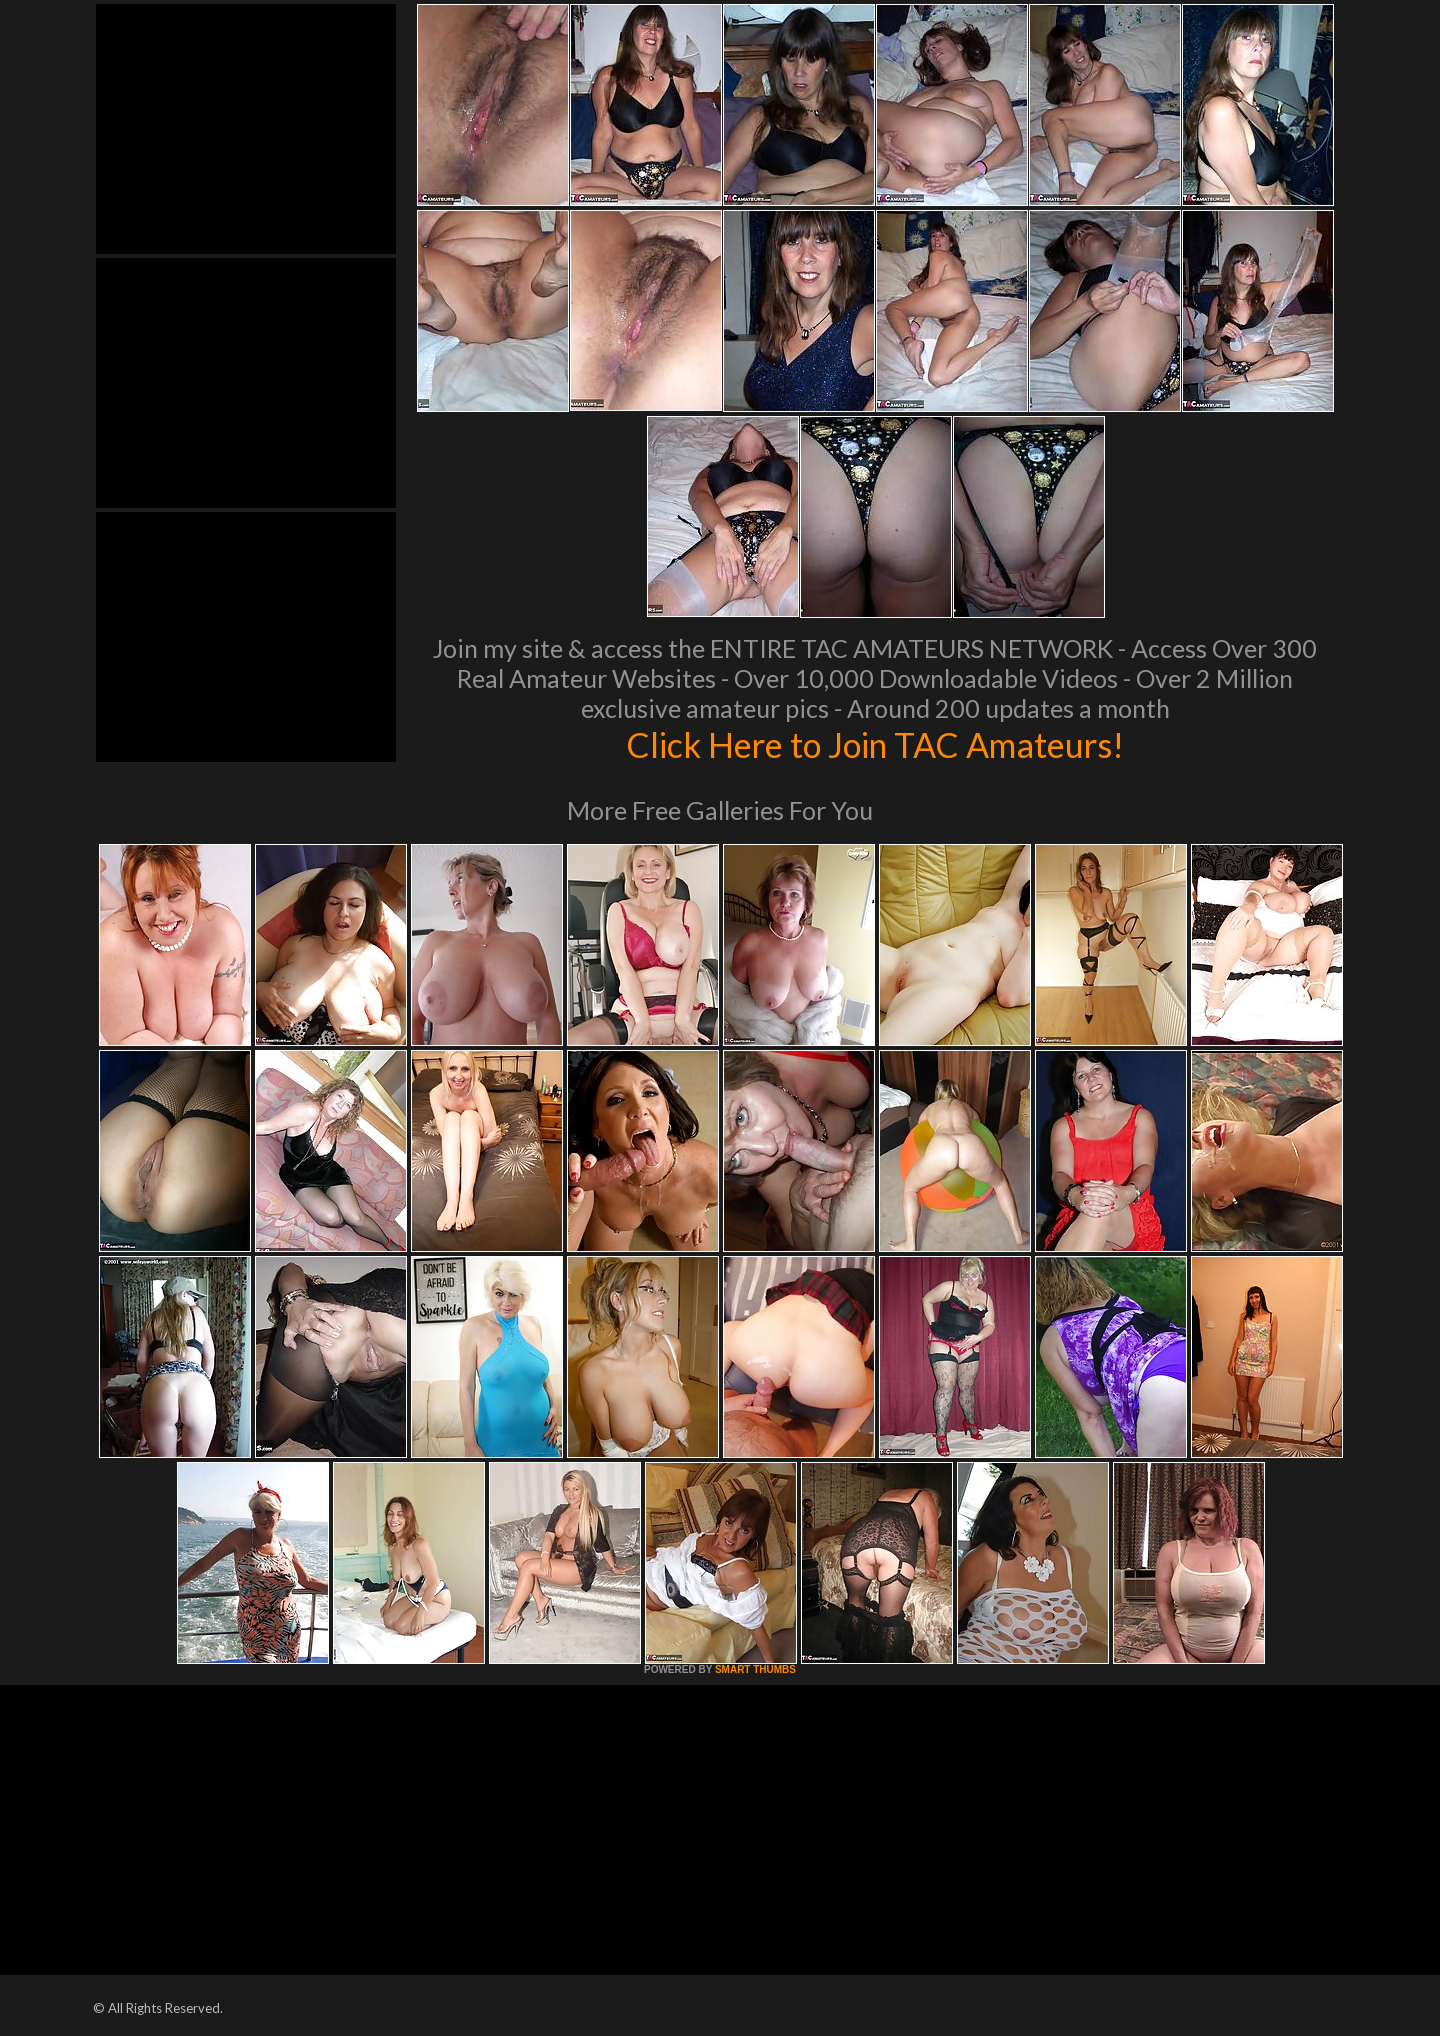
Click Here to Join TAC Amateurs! (875, 744)
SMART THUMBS (755, 1669)
